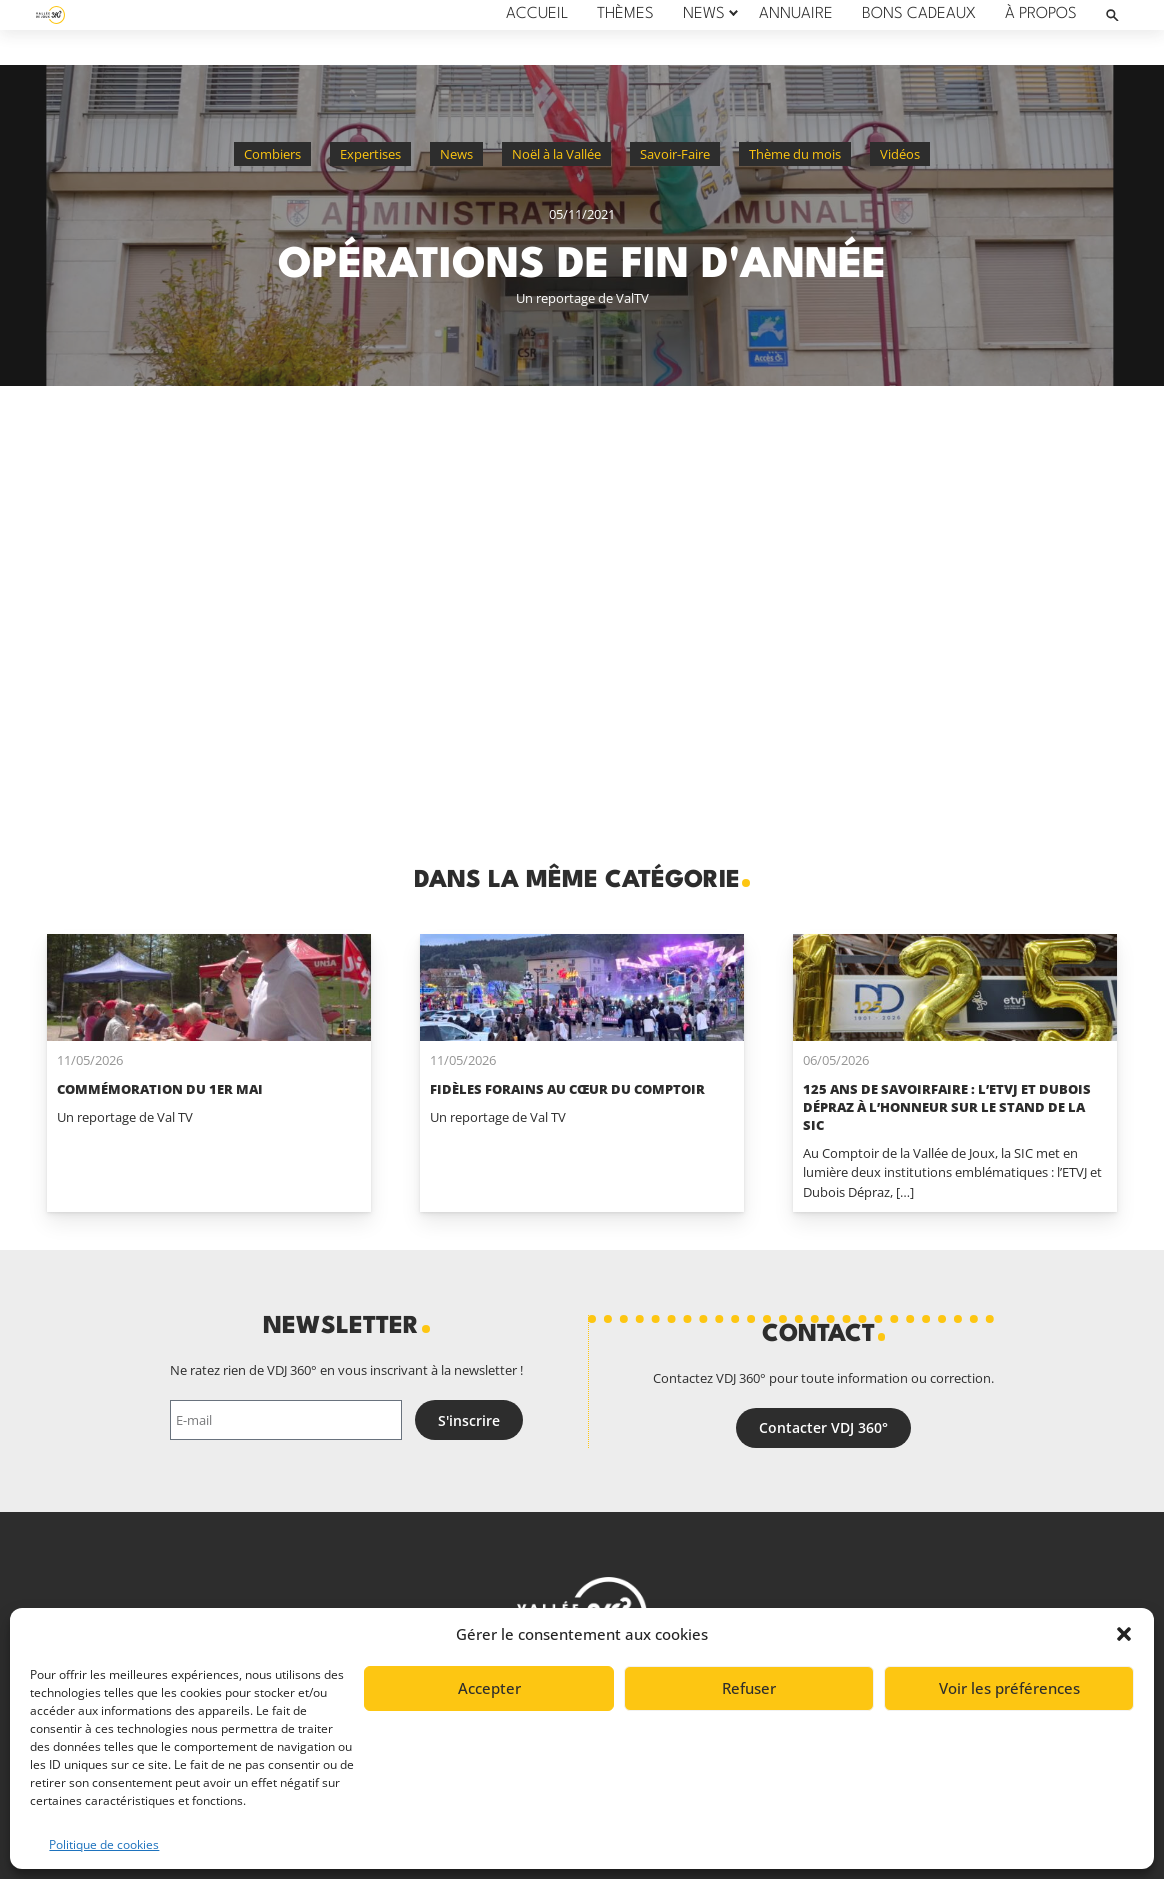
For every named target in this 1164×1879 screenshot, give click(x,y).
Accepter (489, 1688)
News (456, 154)
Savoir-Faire (675, 154)
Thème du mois (795, 154)
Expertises (370, 154)
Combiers (272, 154)
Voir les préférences (1009, 1688)
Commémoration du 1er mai (160, 1089)
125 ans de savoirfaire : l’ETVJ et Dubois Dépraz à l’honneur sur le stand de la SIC (947, 1107)
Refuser (749, 1688)
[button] (1124, 1634)
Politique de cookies (104, 1844)
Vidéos (900, 154)
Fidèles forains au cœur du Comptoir (567, 1089)
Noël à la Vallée (556, 154)
